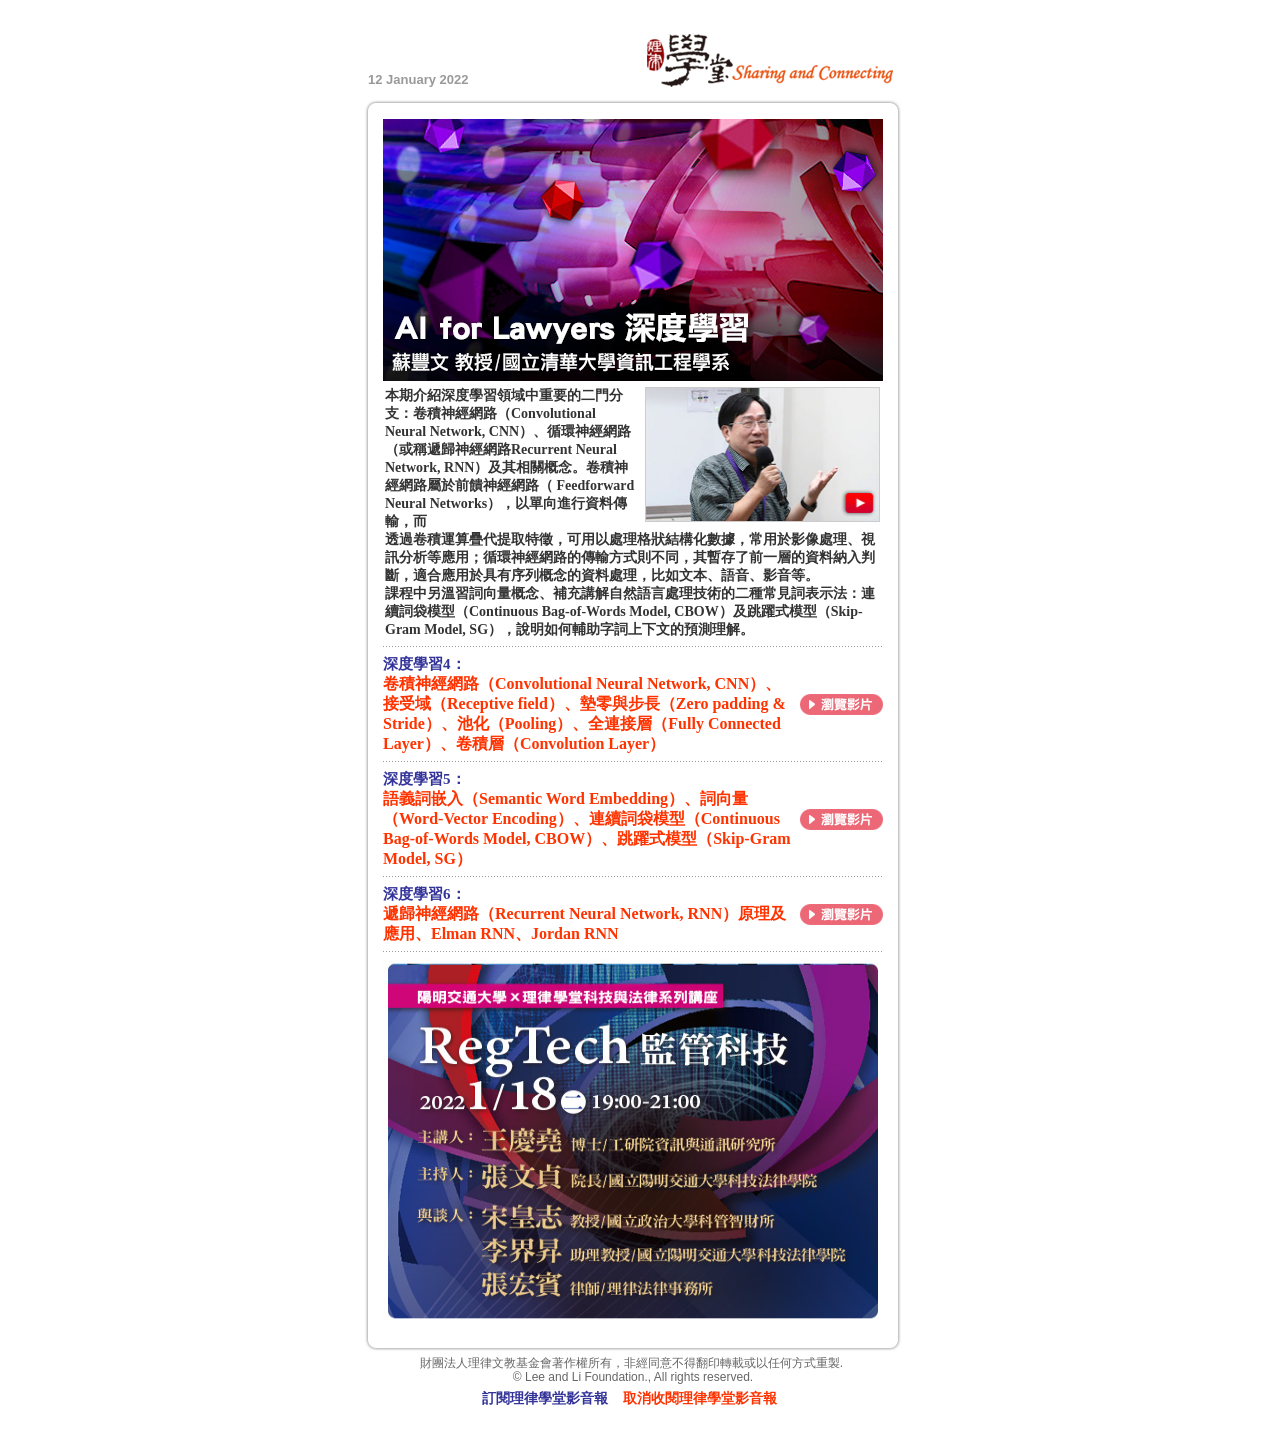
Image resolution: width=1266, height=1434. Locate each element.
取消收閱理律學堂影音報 (700, 1398)
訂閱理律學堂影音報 (545, 1398)
